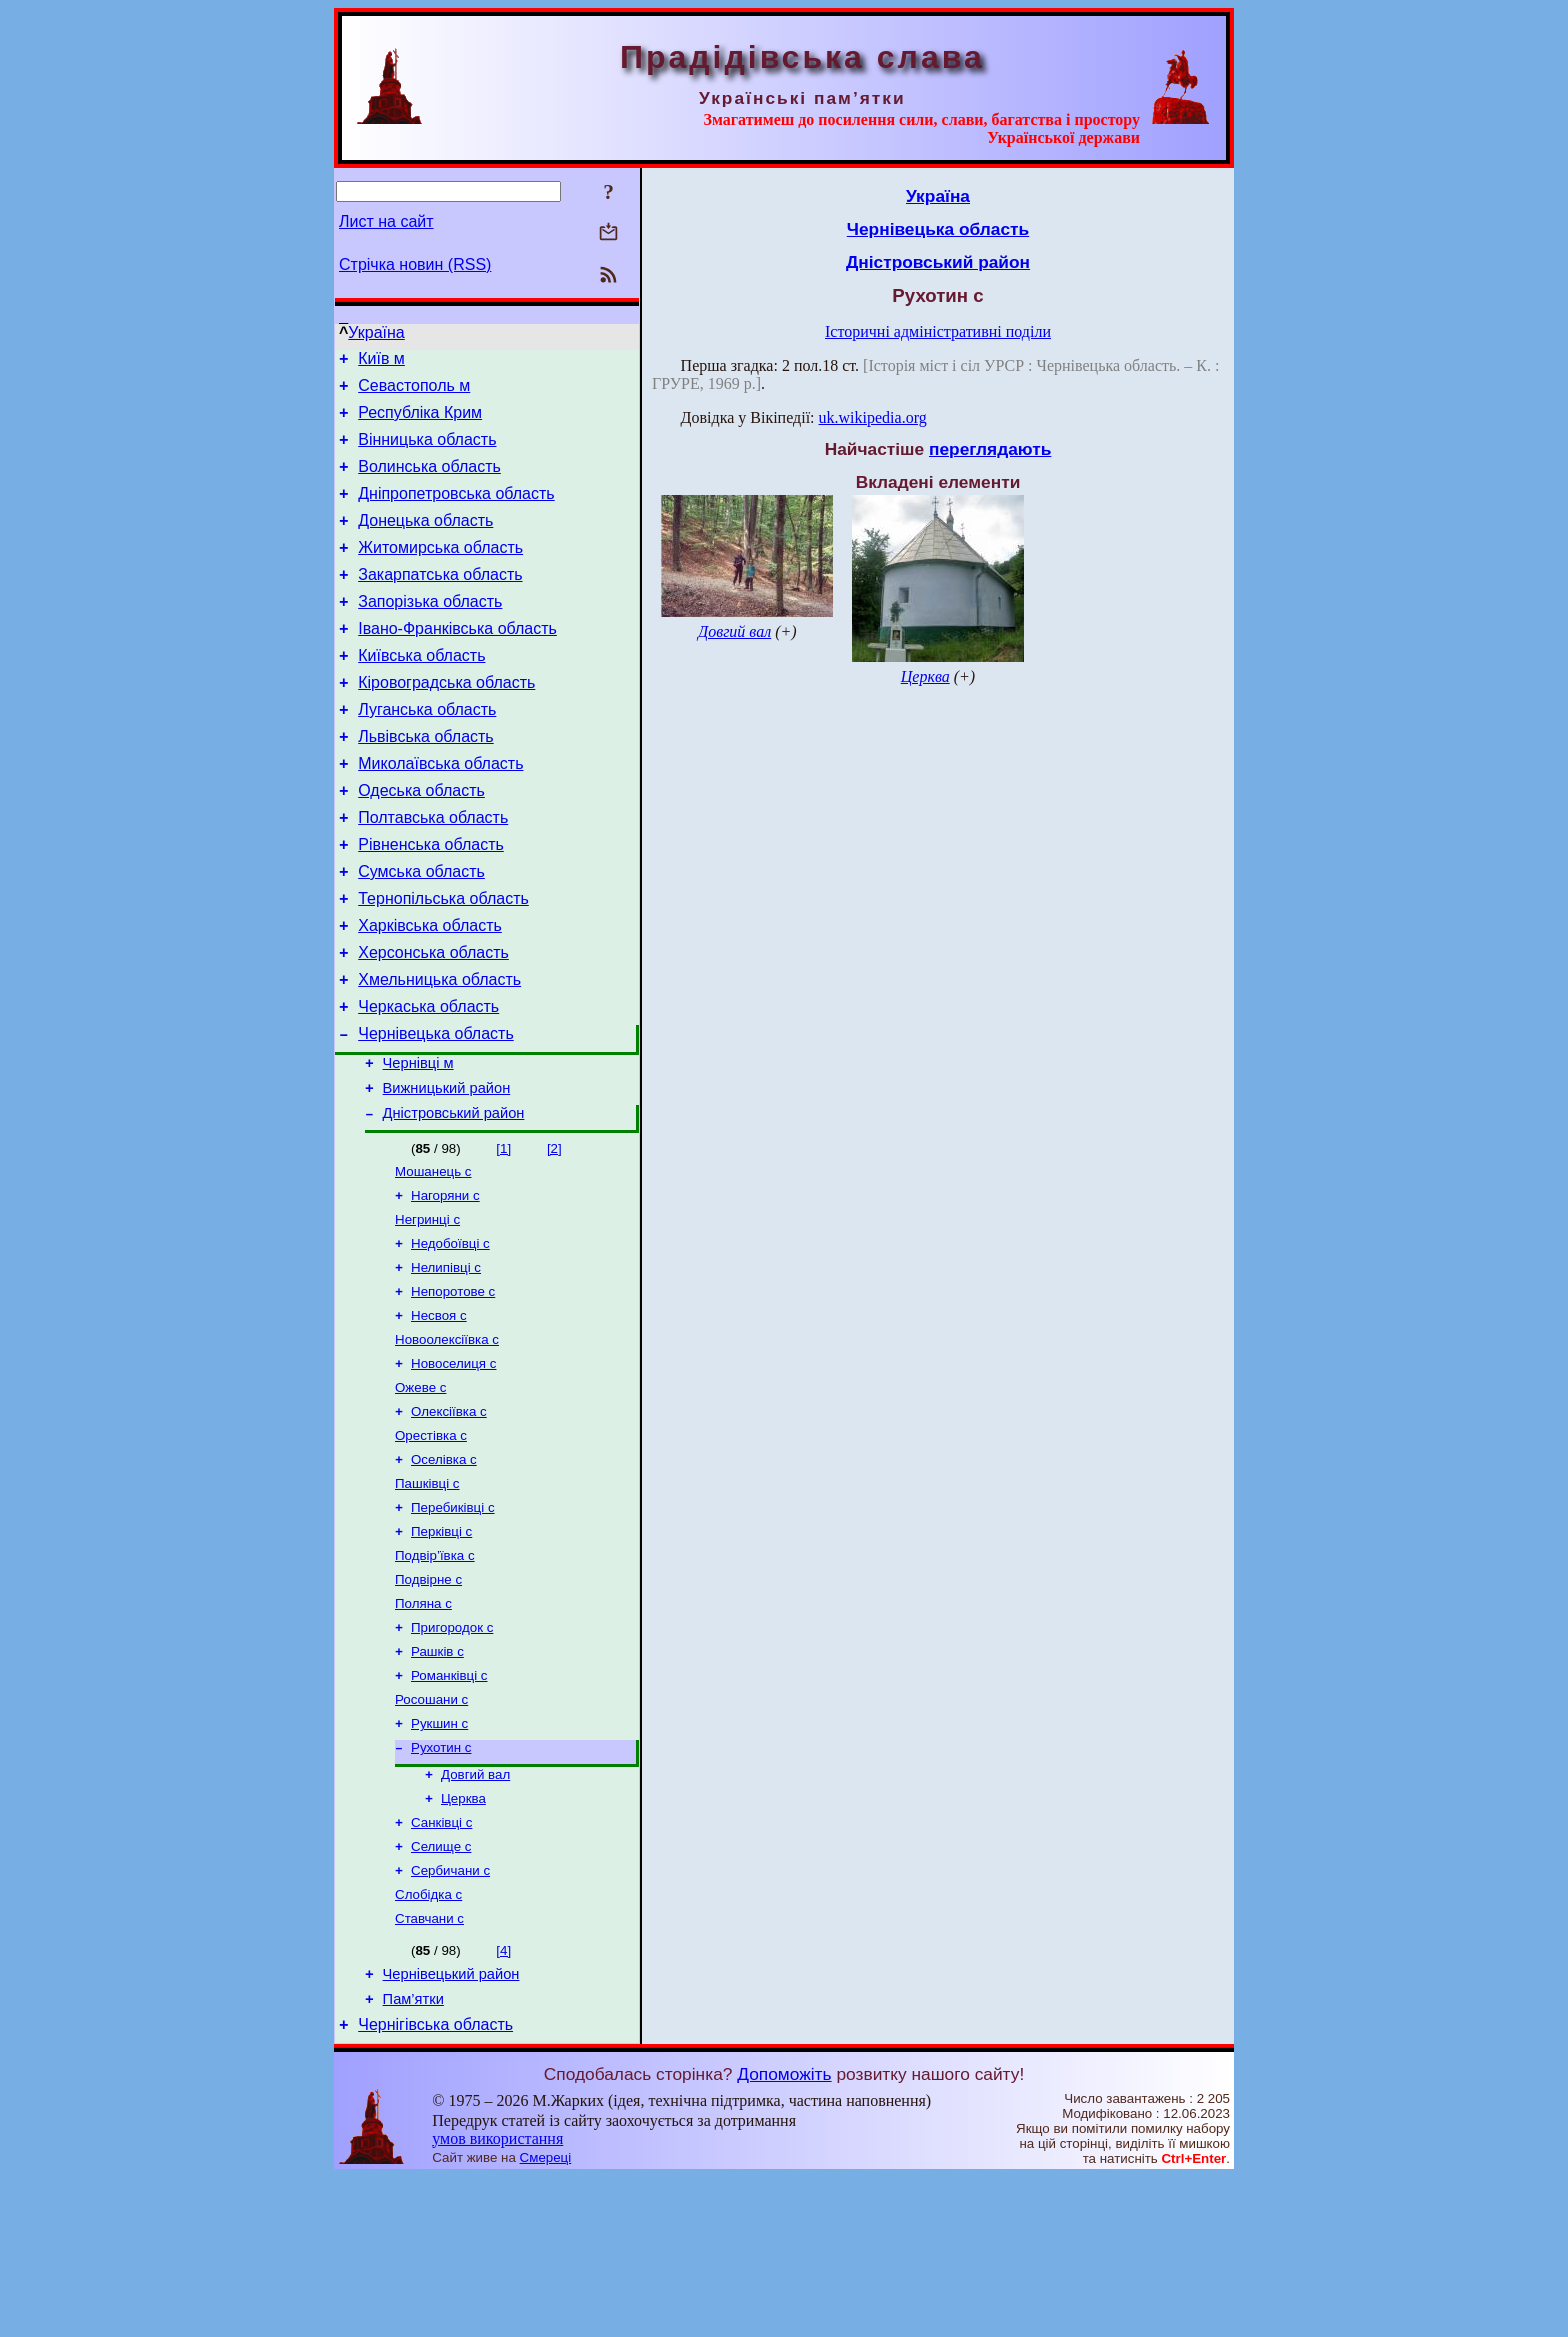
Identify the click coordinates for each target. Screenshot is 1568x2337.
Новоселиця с (453, 1468)
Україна (376, 332)
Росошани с (431, 1832)
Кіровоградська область (446, 721)
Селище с (441, 1991)
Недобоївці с (450, 1338)
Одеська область (421, 841)
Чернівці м (418, 1144)
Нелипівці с (446, 1364)
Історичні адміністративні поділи (938, 331)
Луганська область (427, 751)
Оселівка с (444, 1572)
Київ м (381, 361)
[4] (503, 2101)
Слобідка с (428, 2043)
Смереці (546, 2317)
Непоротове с (453, 1390)
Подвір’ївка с (435, 1676)
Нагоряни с (445, 1286)
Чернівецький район (451, 2128)
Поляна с (423, 1728)
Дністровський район (454, 1200)
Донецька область (425, 541)
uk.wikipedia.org (873, 417)
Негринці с (427, 1312)
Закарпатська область (440, 601)
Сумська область (421, 931)
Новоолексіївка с (447, 1442)
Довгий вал (475, 1913)
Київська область (421, 691)
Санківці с (441, 1965)
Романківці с (449, 1806)
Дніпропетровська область (456, 511)
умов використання (497, 2298)
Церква (463, 1939)
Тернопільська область (443, 961)
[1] (503, 1235)
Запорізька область (430, 631)
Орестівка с (431, 1546)
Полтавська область (433, 871)
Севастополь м (414, 391)
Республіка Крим (420, 421)
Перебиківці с (453, 1624)
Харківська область (430, 991)
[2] (554, 1235)
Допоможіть (784, 2234)
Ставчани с (429, 2069)
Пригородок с (452, 1754)
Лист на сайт (386, 221)
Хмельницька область (439, 1051)
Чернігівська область (435, 2184)
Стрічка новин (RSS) (415, 264)
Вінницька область (427, 451)
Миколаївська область (440, 811)
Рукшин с (439, 1858)
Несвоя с (439, 1416)
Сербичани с (450, 2017)
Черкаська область (428, 1081)
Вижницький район (447, 1172)
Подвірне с (428, 1702)
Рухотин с (441, 1884)
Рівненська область (431, 901)
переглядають (990, 449)
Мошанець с (433, 1260)
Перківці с (441, 1650)
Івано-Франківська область (457, 661)
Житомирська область (440, 571)
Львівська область (425, 781)
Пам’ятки (413, 2156)
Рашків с (437, 1780)
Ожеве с (420, 1494)
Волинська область (429, 481)
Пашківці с (427, 1598)
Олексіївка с (449, 1520)
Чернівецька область (436, 1111)
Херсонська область (433, 1021)
